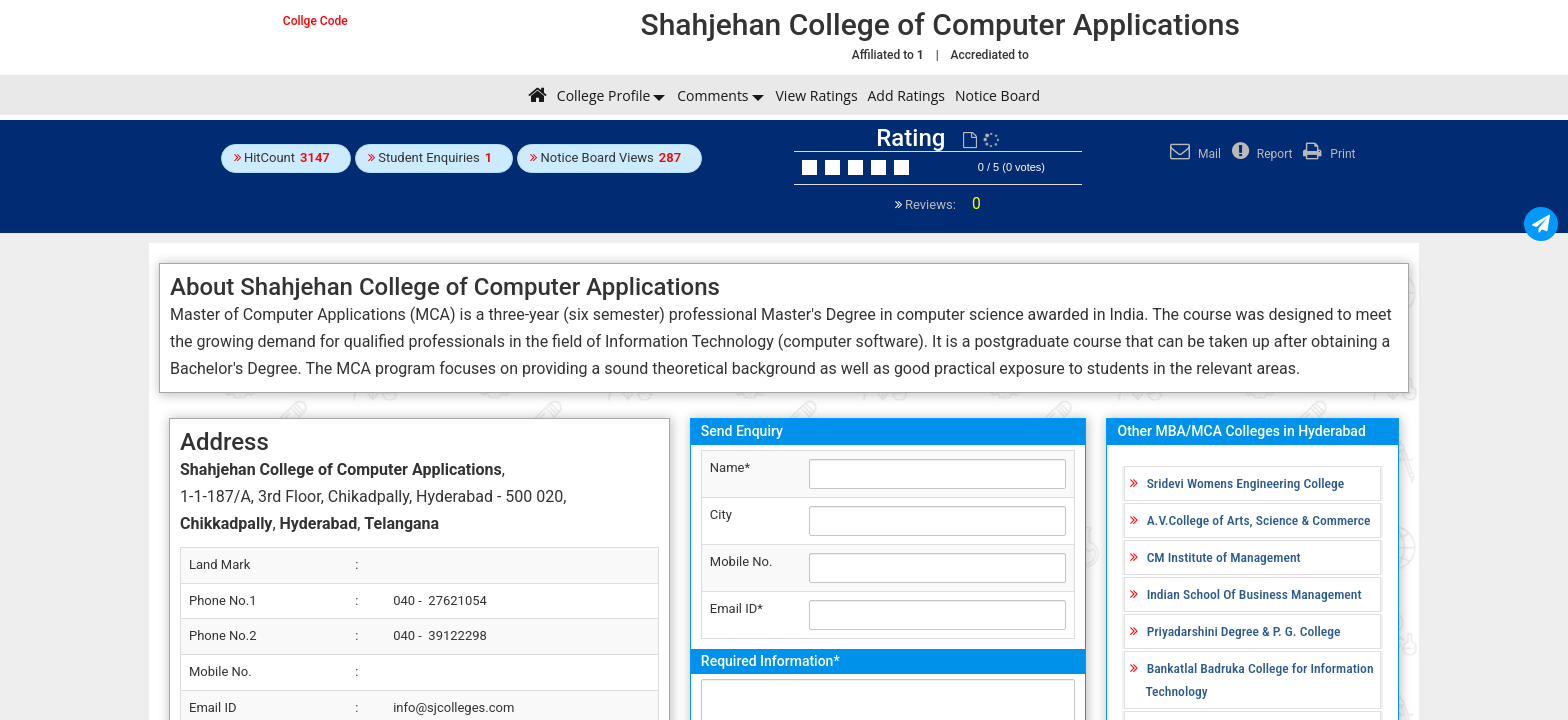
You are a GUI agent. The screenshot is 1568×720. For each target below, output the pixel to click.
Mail (1193, 154)
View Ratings (817, 95)
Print (1326, 154)
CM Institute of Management (1224, 557)
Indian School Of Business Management (1254, 594)
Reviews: (941, 204)
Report (1260, 154)
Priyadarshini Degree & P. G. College (1244, 631)
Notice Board (997, 95)
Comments (712, 95)
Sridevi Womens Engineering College (1246, 483)
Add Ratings (906, 95)
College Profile (603, 95)
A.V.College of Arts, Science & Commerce (1259, 520)
